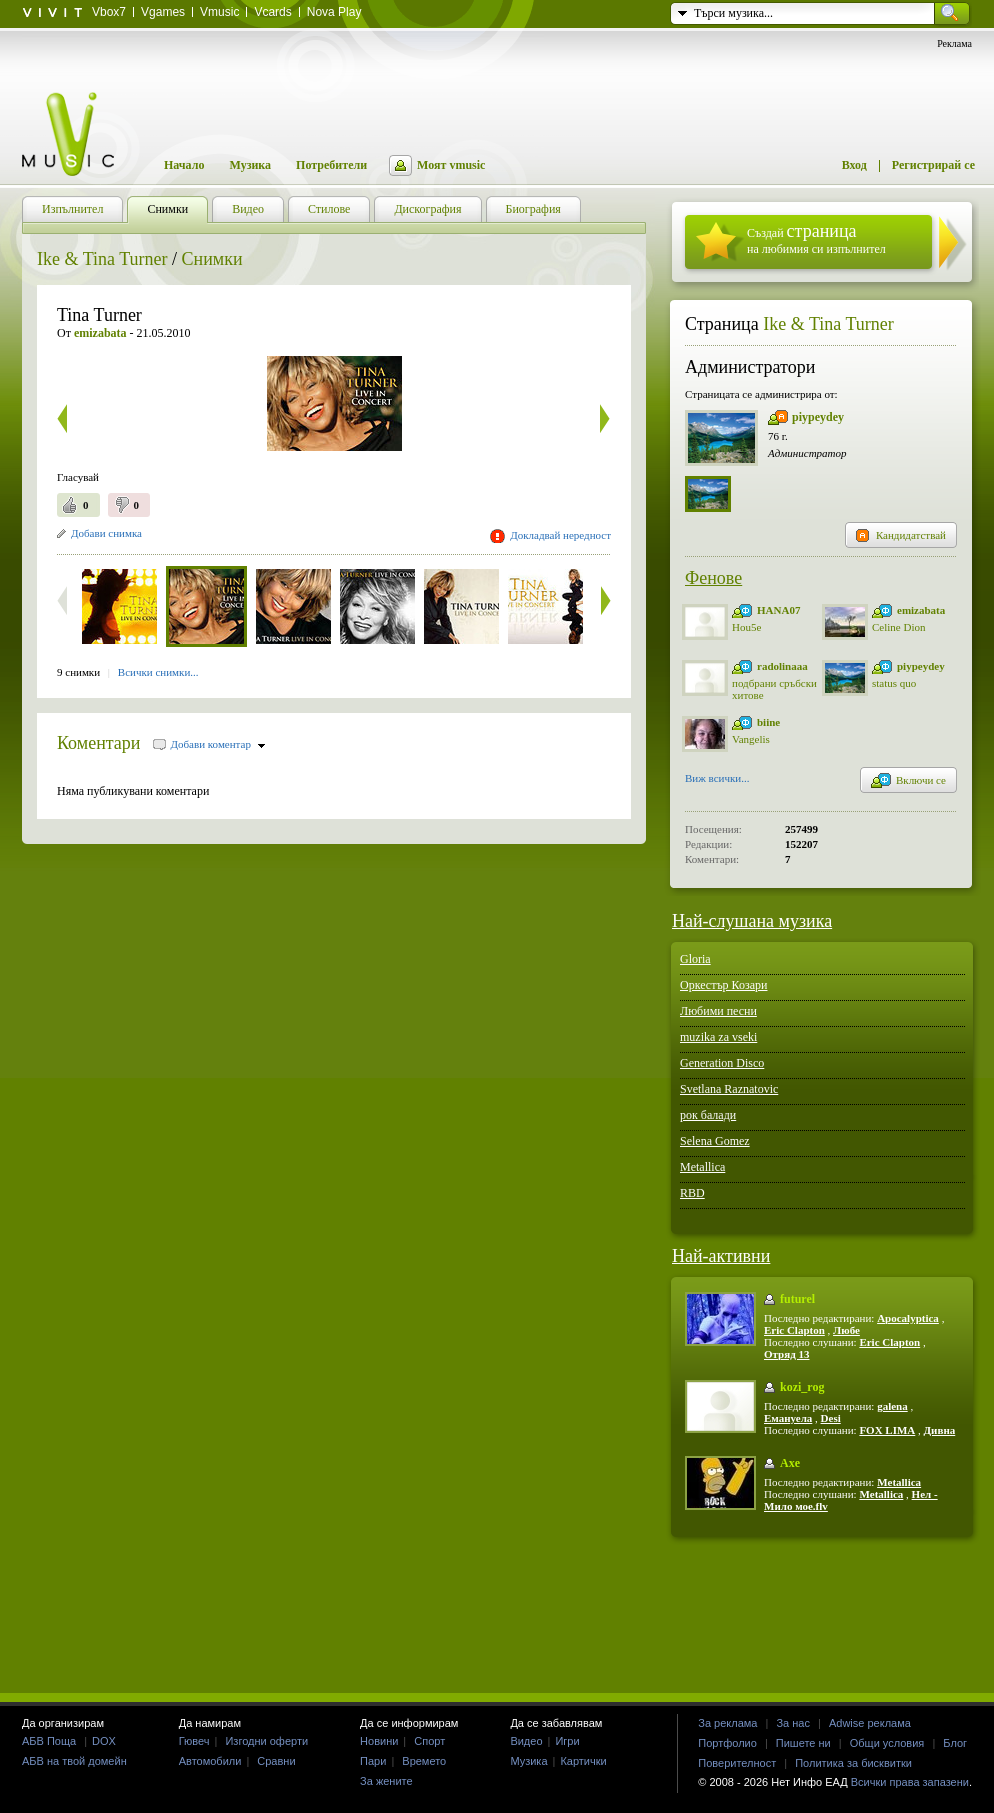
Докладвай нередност (560, 535)
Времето (424, 1761)
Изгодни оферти (266, 1741)
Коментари (99, 743)
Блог (955, 1743)
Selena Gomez (715, 1141)
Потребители (331, 165)
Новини (379, 1741)
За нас (793, 1723)
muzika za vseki (718, 1037)
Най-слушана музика (752, 921)
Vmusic (219, 12)
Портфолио (727, 1743)
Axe (790, 1463)
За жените (386, 1781)
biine (768, 722)
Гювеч (194, 1741)
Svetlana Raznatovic (729, 1089)
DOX (104, 1741)
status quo (894, 683)
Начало (184, 165)
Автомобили (210, 1761)
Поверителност (737, 1763)
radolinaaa (782, 666)
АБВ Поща (49, 1741)
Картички (583, 1761)
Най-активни (721, 1256)
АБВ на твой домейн (74, 1761)
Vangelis (751, 739)
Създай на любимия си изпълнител (816, 238)
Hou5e (746, 627)
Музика (250, 165)
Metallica (702, 1167)
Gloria (695, 959)
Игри (567, 1741)
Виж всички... (717, 780)
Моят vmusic (451, 165)
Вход (854, 165)
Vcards (272, 12)
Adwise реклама (870, 1723)
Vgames (163, 12)
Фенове (713, 578)
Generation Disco (722, 1063)
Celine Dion (898, 627)
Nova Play (334, 12)
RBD (692, 1193)
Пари (373, 1761)
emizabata (921, 610)
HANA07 (778, 610)
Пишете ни (803, 1743)
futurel (797, 1299)
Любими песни (718, 1011)
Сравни (276, 1761)
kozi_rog (802, 1387)
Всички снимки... (158, 672)
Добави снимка (106, 533)
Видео (526, 1741)
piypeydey (818, 417)
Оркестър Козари (724, 985)
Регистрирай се (933, 165)
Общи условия (887, 1743)
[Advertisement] (497, 1614)
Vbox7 (109, 12)
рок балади (708, 1115)
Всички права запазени (910, 1782)
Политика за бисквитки (853, 1763)
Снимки (212, 259)
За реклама (727, 1723)
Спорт (429, 1741)
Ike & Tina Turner (102, 259)
